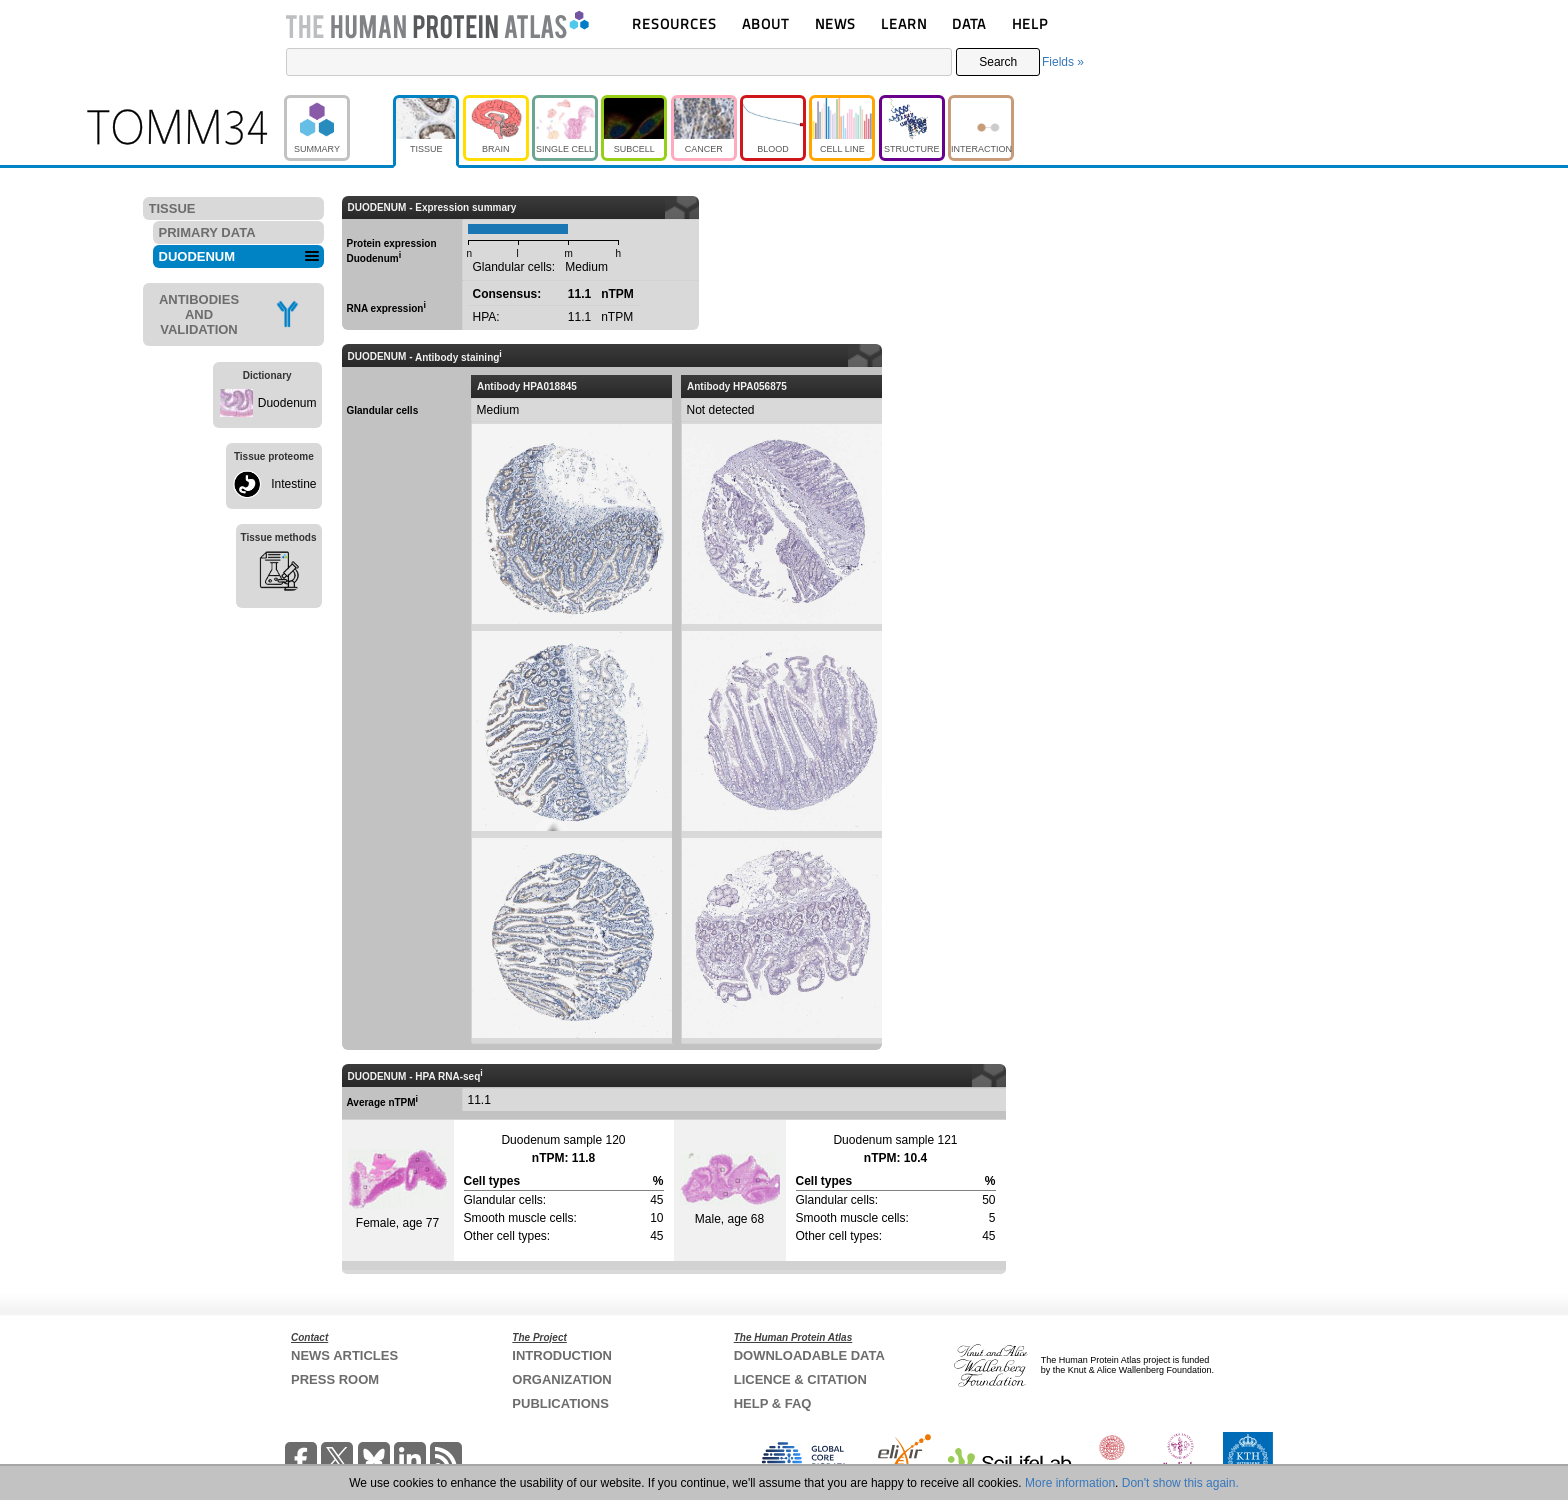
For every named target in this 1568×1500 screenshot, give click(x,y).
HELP (1030, 23)
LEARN (904, 23)
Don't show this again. (1180, 1483)
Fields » (1063, 62)
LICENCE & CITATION (800, 1379)
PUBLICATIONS (560, 1403)
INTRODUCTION (562, 1355)
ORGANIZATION (561, 1379)
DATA (969, 23)
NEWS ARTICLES (344, 1355)
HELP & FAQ (773, 1403)
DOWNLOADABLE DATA (809, 1355)
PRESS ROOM (335, 1379)
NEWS (835, 23)
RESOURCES (674, 23)
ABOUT (765, 23)
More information (1070, 1483)
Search (998, 62)
